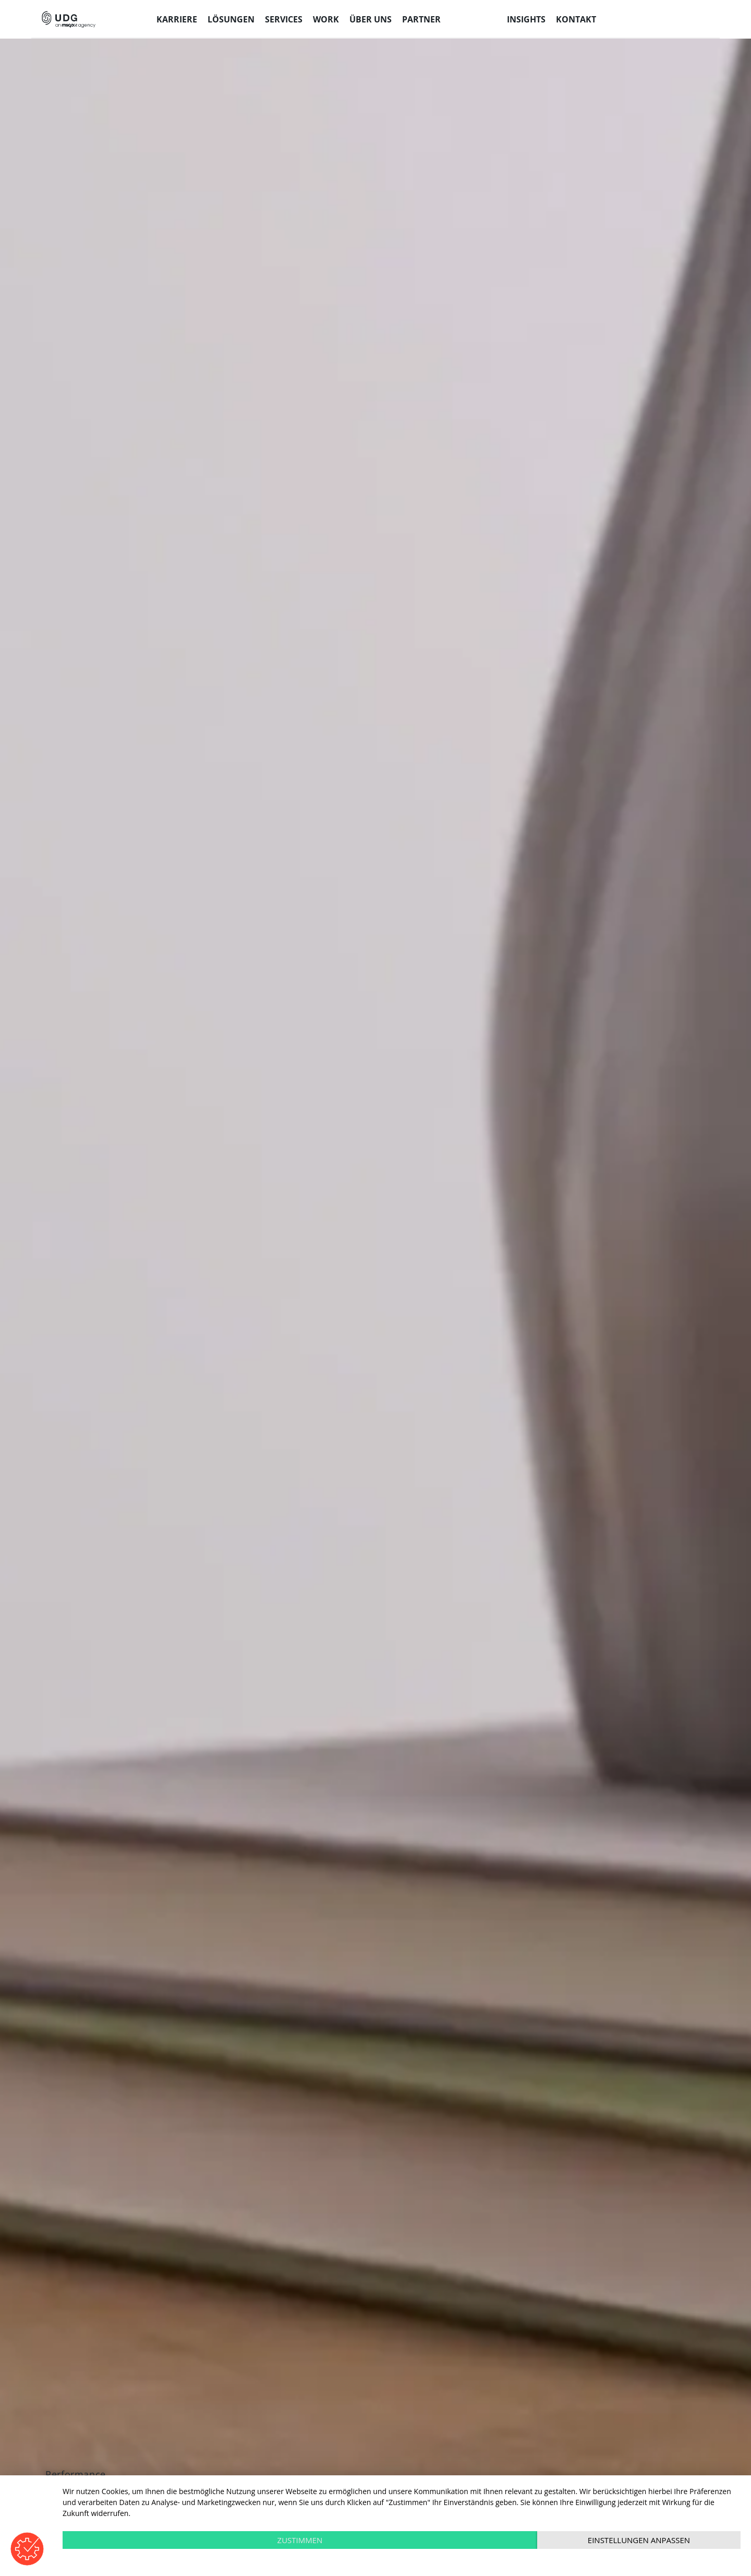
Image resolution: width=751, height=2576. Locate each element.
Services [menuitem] (283, 19)
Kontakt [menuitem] (576, 19)
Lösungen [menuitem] (231, 19)
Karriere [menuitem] (176, 19)
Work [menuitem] (326, 19)
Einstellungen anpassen (639, 2540)
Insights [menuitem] (526, 19)
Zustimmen (300, 2540)
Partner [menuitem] (421, 19)
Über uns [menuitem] (370, 19)
